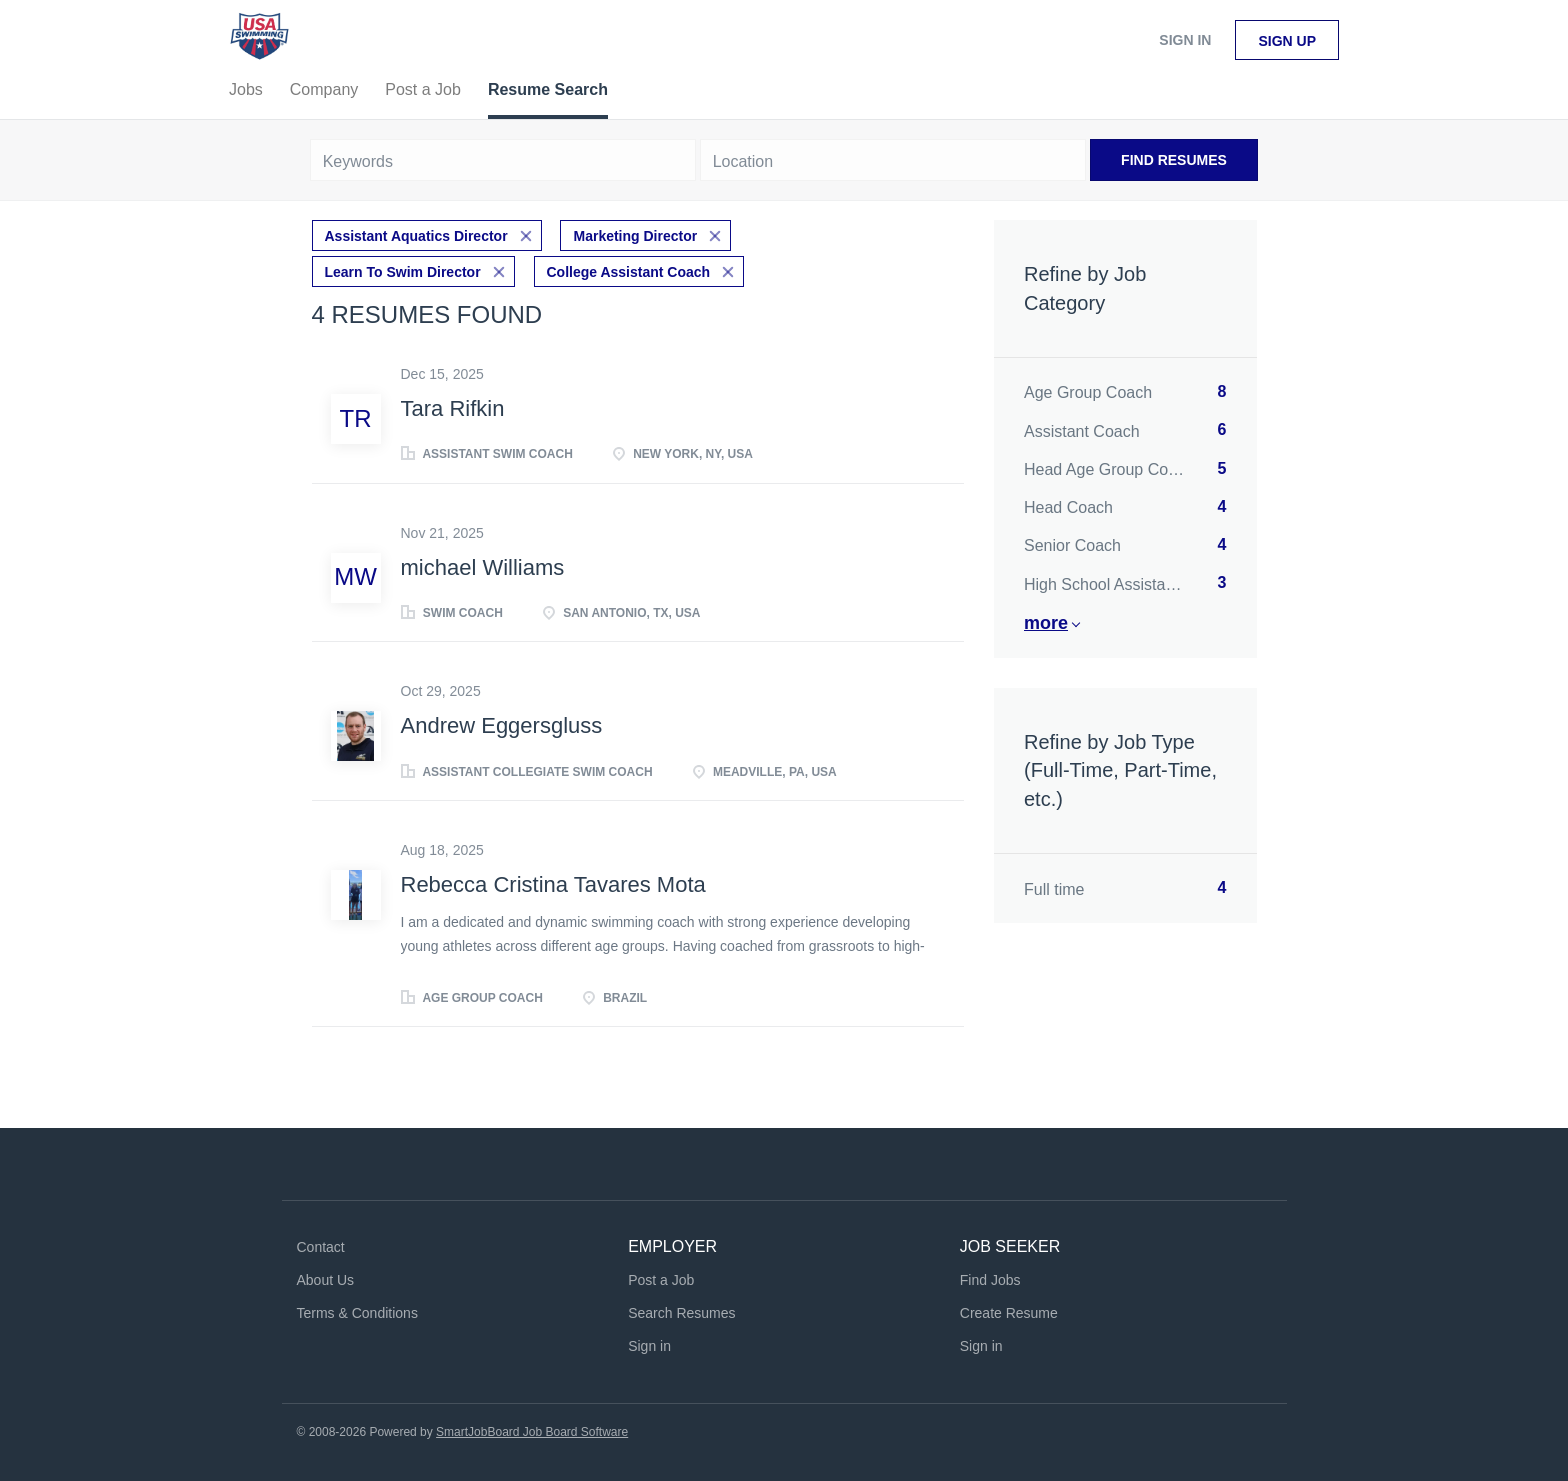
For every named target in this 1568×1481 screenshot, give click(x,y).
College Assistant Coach (629, 272)
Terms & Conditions (357, 1313)
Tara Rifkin (453, 408)
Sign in (1185, 40)
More (1046, 623)
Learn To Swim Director (403, 272)
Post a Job (661, 1280)
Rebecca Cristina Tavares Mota (553, 884)
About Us (326, 1280)
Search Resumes (681, 1313)
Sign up (1287, 41)
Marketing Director (635, 236)
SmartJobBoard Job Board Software (532, 1432)
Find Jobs (990, 1280)
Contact (321, 1247)
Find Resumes (1174, 160)
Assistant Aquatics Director (416, 236)
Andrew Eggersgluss (502, 725)
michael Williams (483, 567)
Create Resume (1009, 1313)
